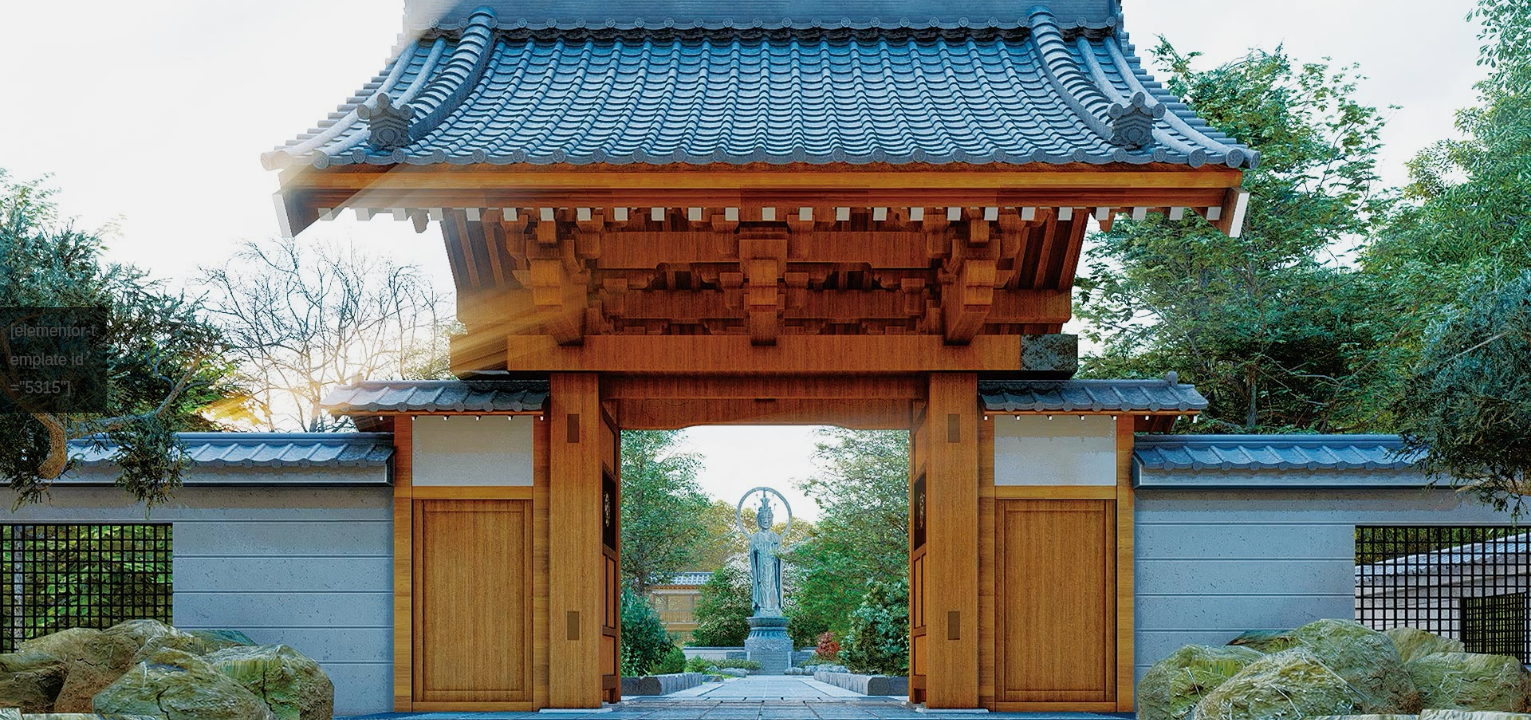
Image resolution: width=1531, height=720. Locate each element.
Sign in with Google (1328, 594)
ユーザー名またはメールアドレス (1323, 210)
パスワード (1243, 290)
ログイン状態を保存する (1323, 654)
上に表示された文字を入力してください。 (1355, 494)
